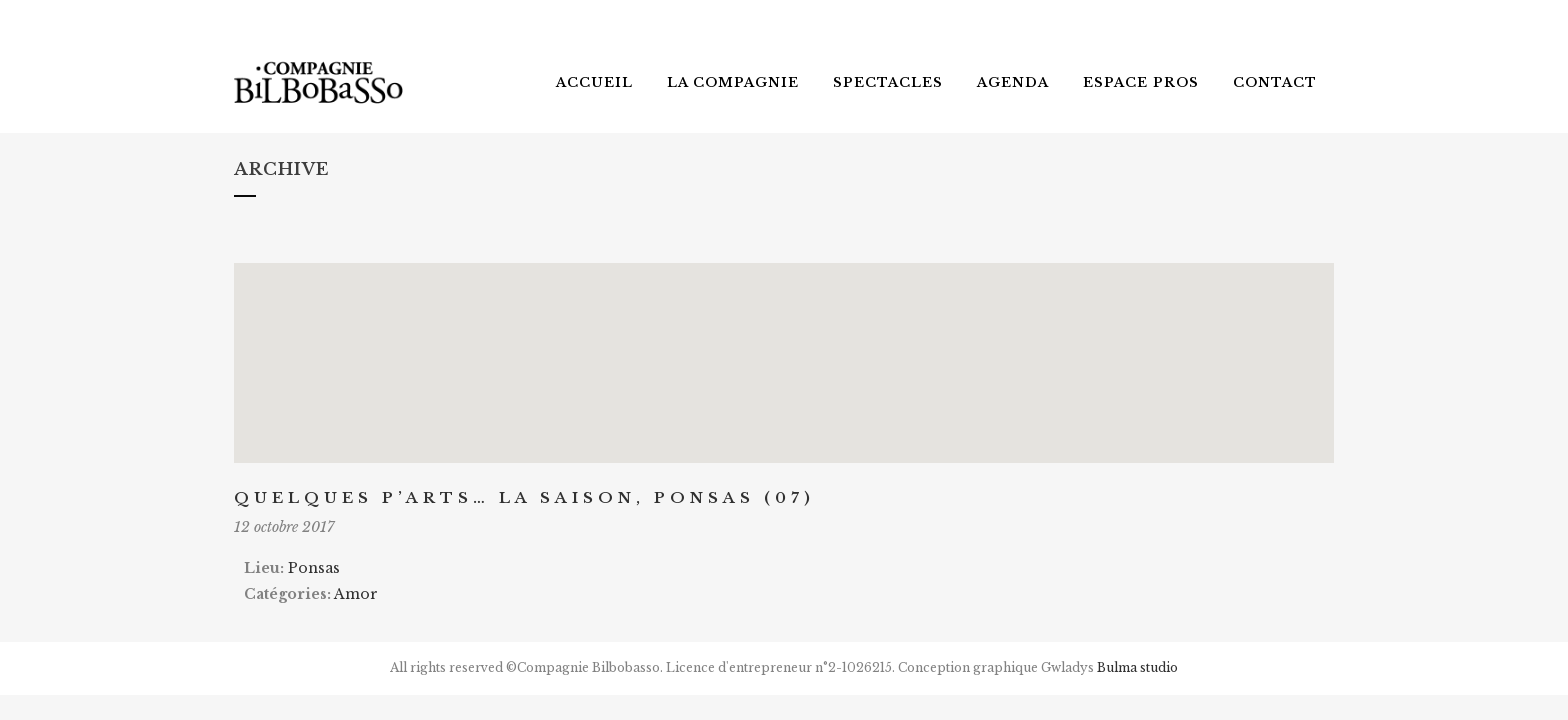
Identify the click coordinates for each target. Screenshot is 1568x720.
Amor (356, 594)
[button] (784, 344)
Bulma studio (1137, 667)
